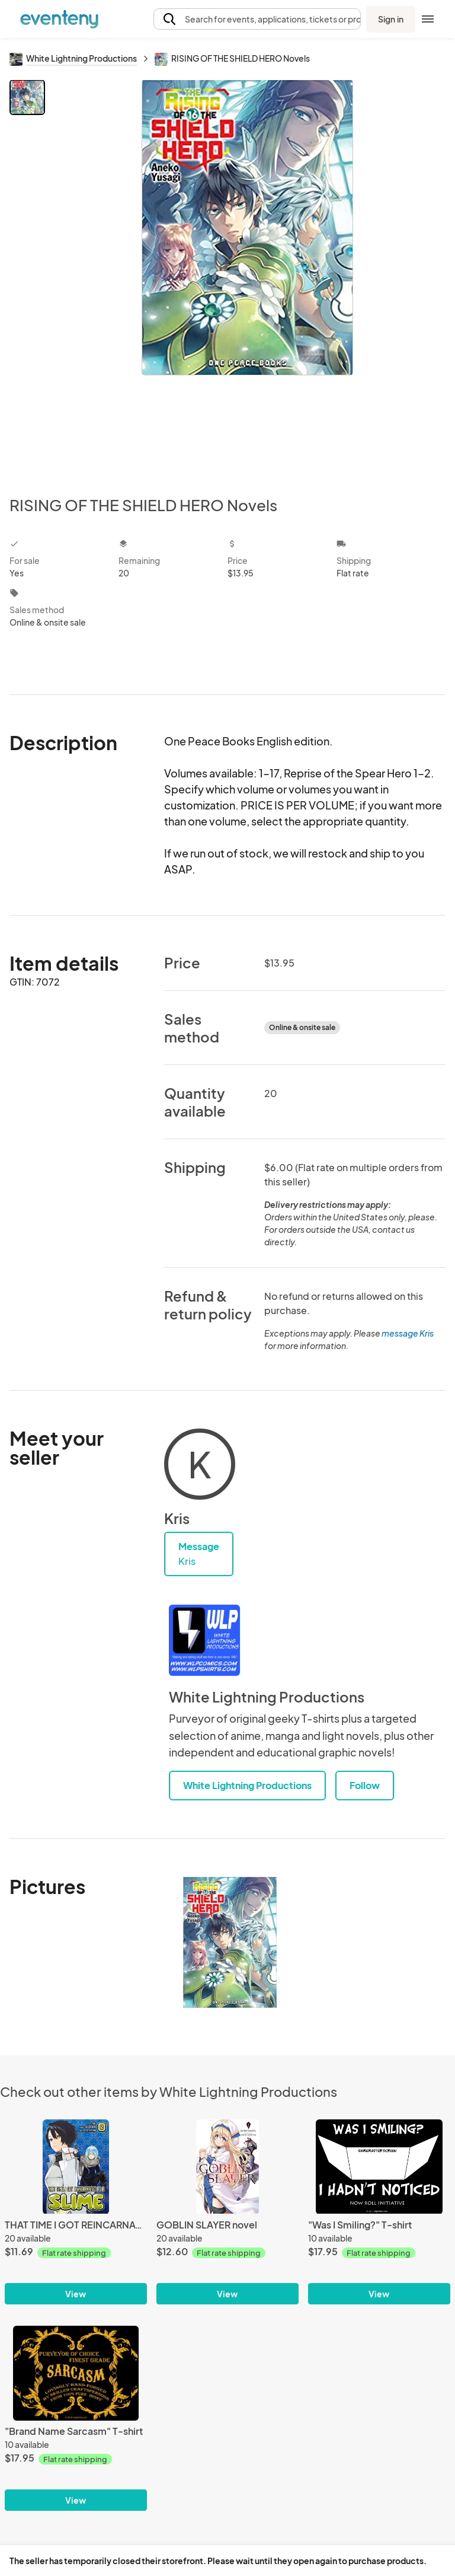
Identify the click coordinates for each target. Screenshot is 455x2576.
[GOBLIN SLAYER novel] (227, 2166)
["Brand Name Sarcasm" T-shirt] (76, 2373)
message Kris (408, 1333)
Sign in (390, 19)
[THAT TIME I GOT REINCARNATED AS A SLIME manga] (76, 2166)
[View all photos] (247, 278)
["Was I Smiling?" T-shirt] (379, 2166)
